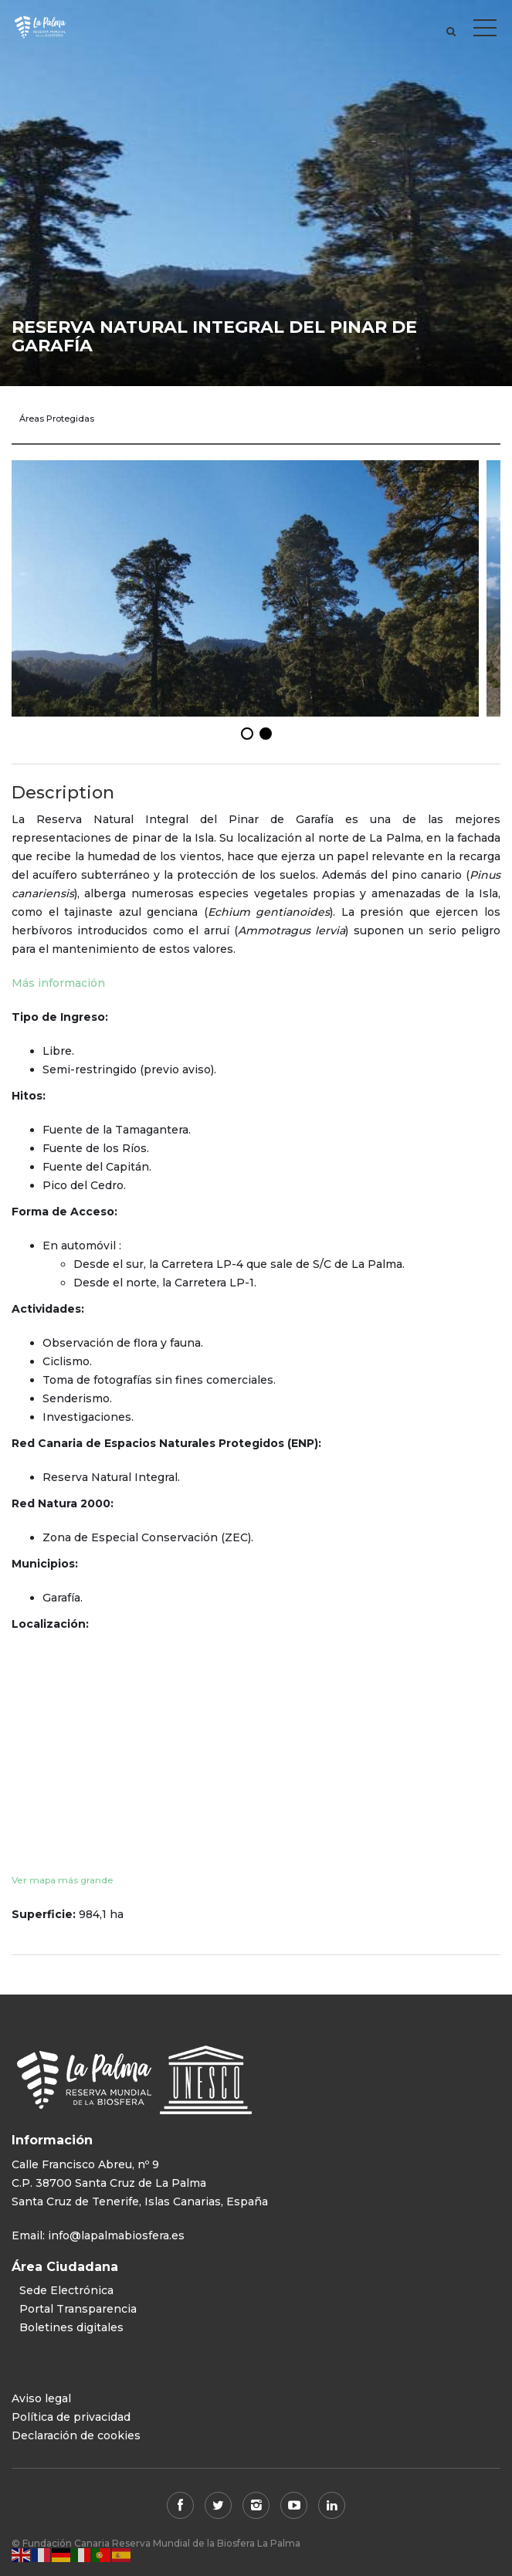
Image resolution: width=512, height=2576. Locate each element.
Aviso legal (41, 2398)
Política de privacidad (71, 2417)
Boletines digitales (71, 2327)
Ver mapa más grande (63, 1880)
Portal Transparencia (78, 2309)
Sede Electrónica (66, 2290)
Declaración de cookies (76, 2435)
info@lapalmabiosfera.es (116, 2235)
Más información (58, 983)
